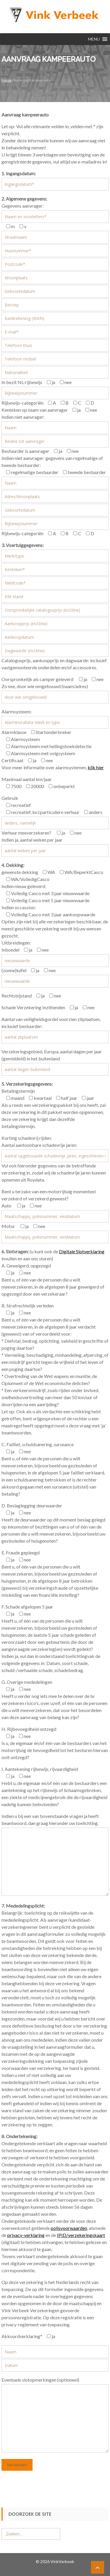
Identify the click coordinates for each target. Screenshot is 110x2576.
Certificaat (12, 760)
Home (6, 80)
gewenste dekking (19, 872)
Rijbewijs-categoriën (22, 403)
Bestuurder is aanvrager (25, 451)
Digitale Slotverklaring (81, 1251)
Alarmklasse (13, 732)
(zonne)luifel (13, 970)
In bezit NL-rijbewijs (21, 382)
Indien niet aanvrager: (23, 417)
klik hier (96, 767)
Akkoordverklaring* (21, 2336)
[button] (94, 39)
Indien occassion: (18, 907)
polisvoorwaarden (69, 2228)
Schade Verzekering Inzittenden (33, 1007)
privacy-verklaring (26, 2235)
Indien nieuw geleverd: (23, 886)
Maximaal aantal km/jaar (26, 779)
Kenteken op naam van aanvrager (34, 410)
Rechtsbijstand (16, 995)
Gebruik (9, 798)
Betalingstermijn (18, 1091)
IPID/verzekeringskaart (81, 2235)
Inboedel (10, 949)
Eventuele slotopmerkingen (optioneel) (40, 2380)
